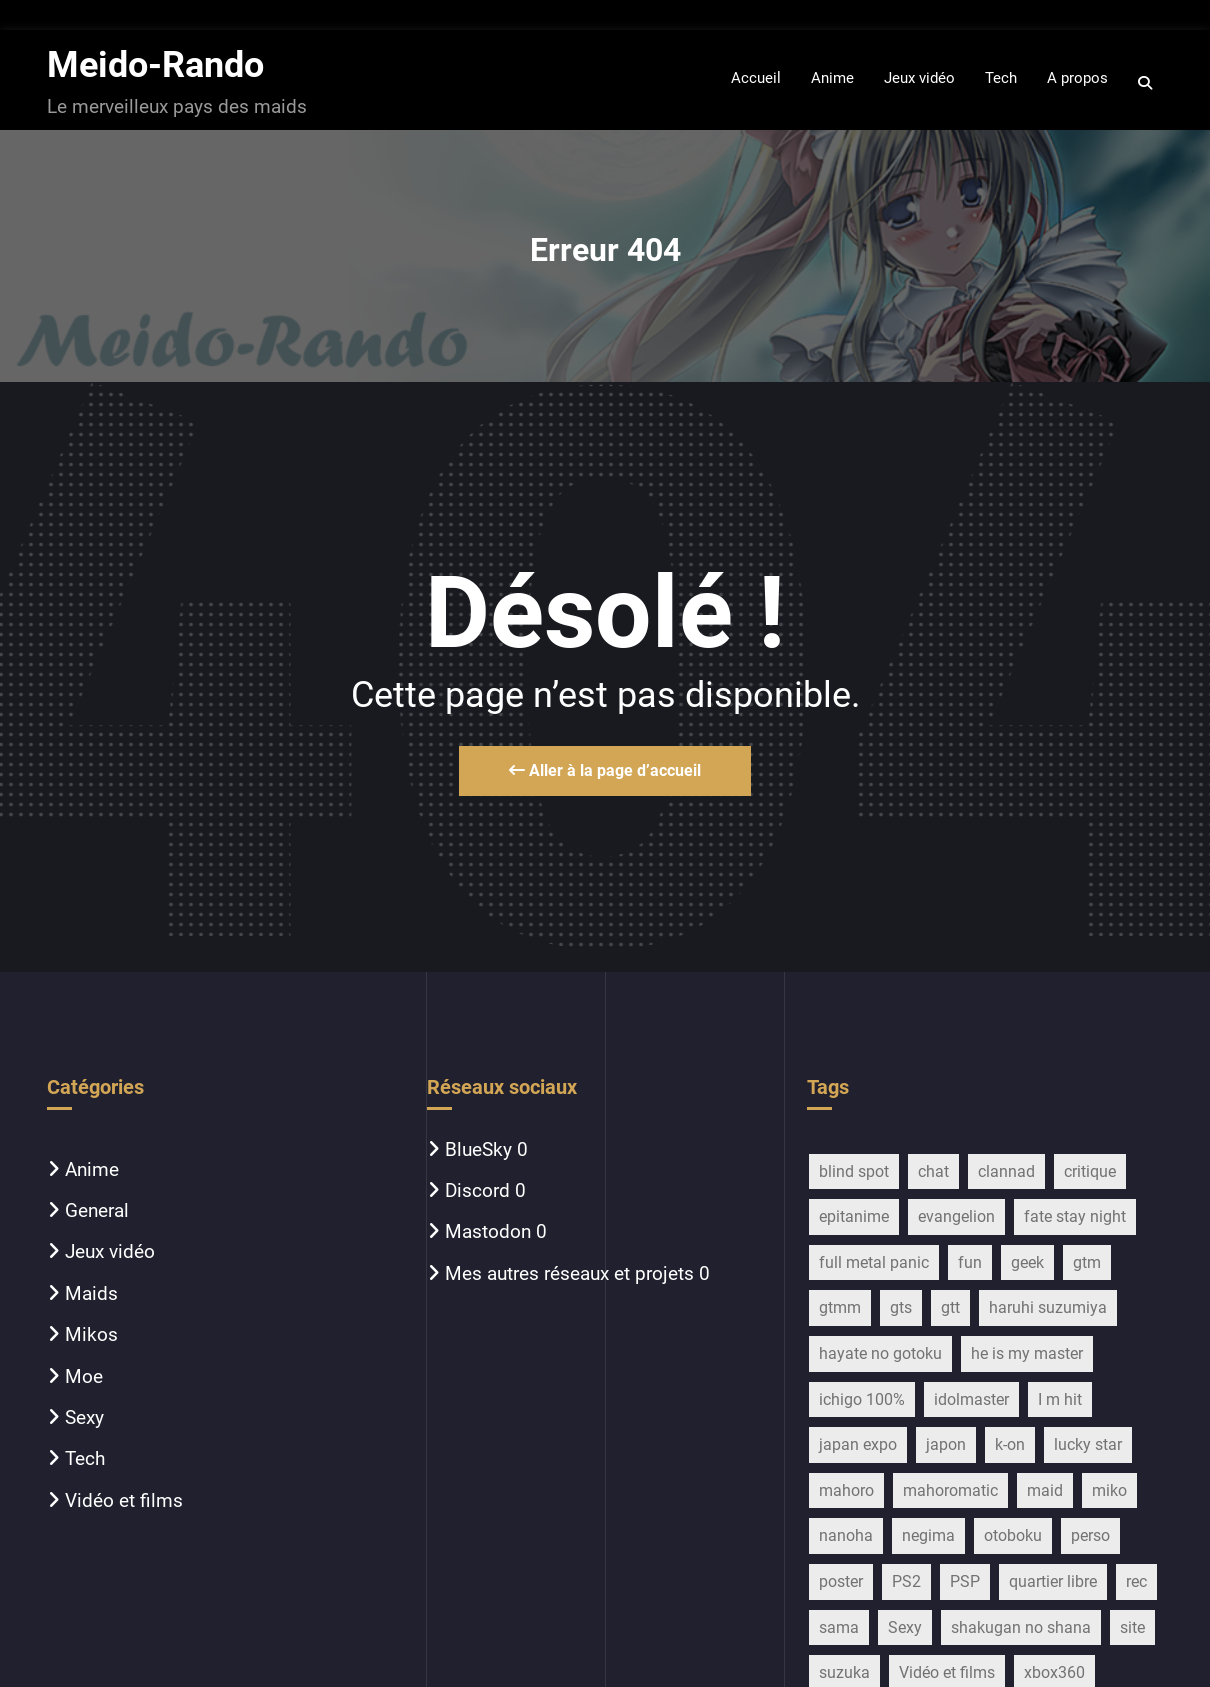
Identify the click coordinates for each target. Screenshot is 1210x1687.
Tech (85, 1458)
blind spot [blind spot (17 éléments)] (854, 1171)
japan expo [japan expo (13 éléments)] (858, 1444)
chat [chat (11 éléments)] (933, 1171)
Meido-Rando (155, 65)
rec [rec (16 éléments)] (1136, 1581)
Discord (477, 1190)
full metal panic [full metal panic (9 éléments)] (874, 1262)
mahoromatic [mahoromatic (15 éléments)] (950, 1490)
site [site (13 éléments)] (1132, 1627)
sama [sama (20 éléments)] (839, 1627)
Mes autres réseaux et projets (569, 1273)
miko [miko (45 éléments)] (1109, 1490)
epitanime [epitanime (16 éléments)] (854, 1216)
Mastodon (488, 1231)
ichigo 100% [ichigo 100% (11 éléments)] (862, 1399)
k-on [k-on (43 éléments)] (1010, 1444)
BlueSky (478, 1149)
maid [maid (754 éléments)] (1045, 1490)
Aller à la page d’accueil (605, 770)
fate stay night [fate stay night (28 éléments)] (1075, 1216)
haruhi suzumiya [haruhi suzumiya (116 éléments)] (1048, 1307)
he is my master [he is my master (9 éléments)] (1027, 1353)
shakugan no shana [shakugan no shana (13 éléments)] (1021, 1627)
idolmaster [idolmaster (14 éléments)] (971, 1399)
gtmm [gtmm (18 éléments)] (840, 1307)
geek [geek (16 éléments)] (1027, 1262)
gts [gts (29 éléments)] (901, 1307)
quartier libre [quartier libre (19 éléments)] (1053, 1581)
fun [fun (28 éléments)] (970, 1262)
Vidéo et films (124, 1500)
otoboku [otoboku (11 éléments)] (1013, 1535)
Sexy (84, 1417)
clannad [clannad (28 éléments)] (1006, 1171)
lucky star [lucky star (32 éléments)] (1088, 1444)
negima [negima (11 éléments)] (928, 1535)
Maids (91, 1293)
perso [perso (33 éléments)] (1090, 1535)
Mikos (91, 1334)
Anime (92, 1169)
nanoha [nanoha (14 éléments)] (846, 1535)
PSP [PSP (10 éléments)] (965, 1581)
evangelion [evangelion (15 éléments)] (956, 1216)
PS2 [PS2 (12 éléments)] (906, 1581)
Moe (84, 1376)
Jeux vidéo (110, 1251)
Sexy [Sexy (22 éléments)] (905, 1627)
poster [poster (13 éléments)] (841, 1581)
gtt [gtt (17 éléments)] (950, 1307)
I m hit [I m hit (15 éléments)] (1060, 1399)
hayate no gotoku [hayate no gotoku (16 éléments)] (880, 1353)
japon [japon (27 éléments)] (946, 1444)
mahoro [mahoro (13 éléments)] (846, 1490)
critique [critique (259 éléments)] (1090, 1171)
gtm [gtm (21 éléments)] (1087, 1262)
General (97, 1210)
